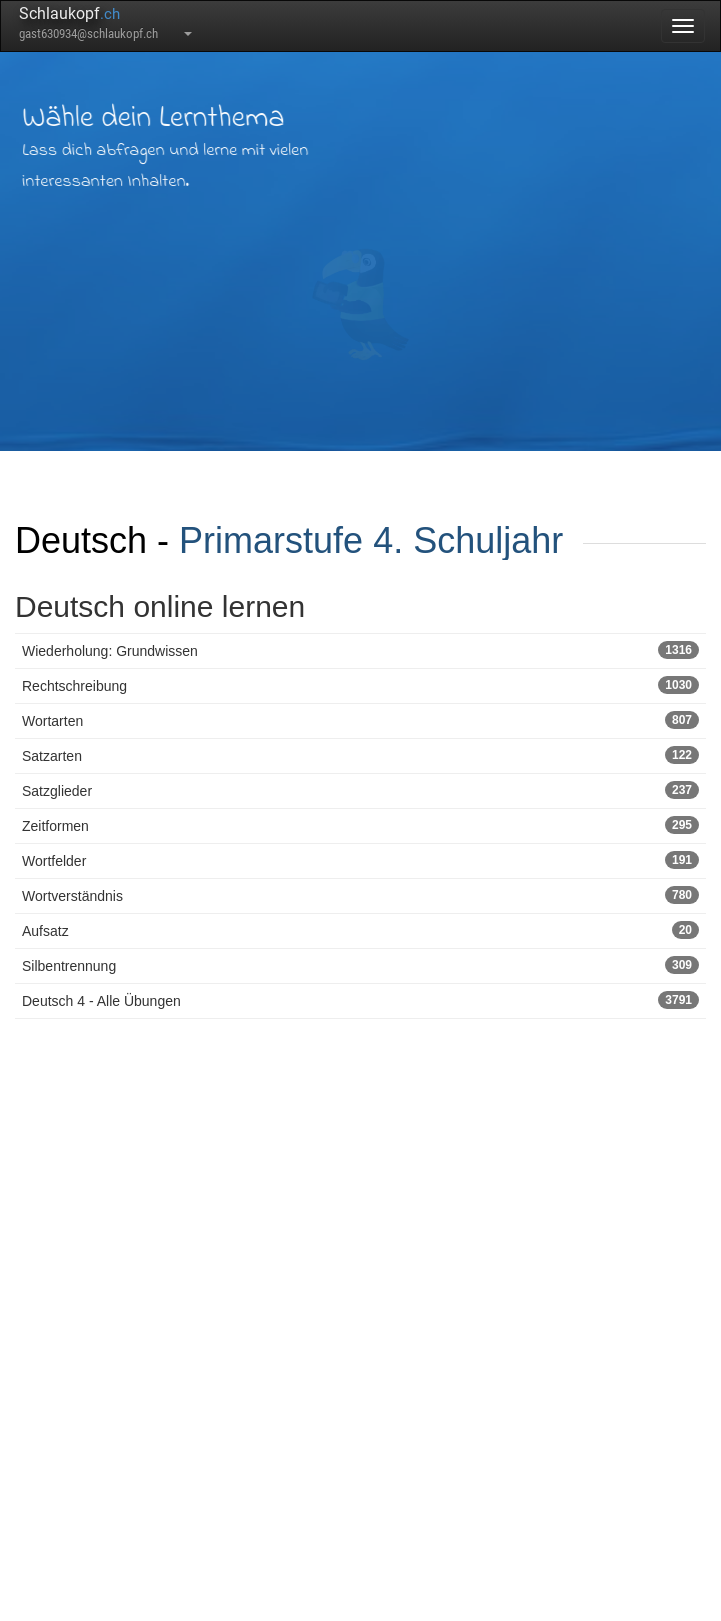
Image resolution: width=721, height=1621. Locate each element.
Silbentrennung (360, 965)
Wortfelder (360, 860)
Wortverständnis (360, 895)
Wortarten (360, 720)
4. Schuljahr (468, 540)
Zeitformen (360, 825)
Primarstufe (271, 540)
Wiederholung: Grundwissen (360, 650)
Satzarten (360, 755)
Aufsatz (360, 930)
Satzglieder (360, 790)
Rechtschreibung (360, 685)
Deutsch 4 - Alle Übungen (360, 1000)
